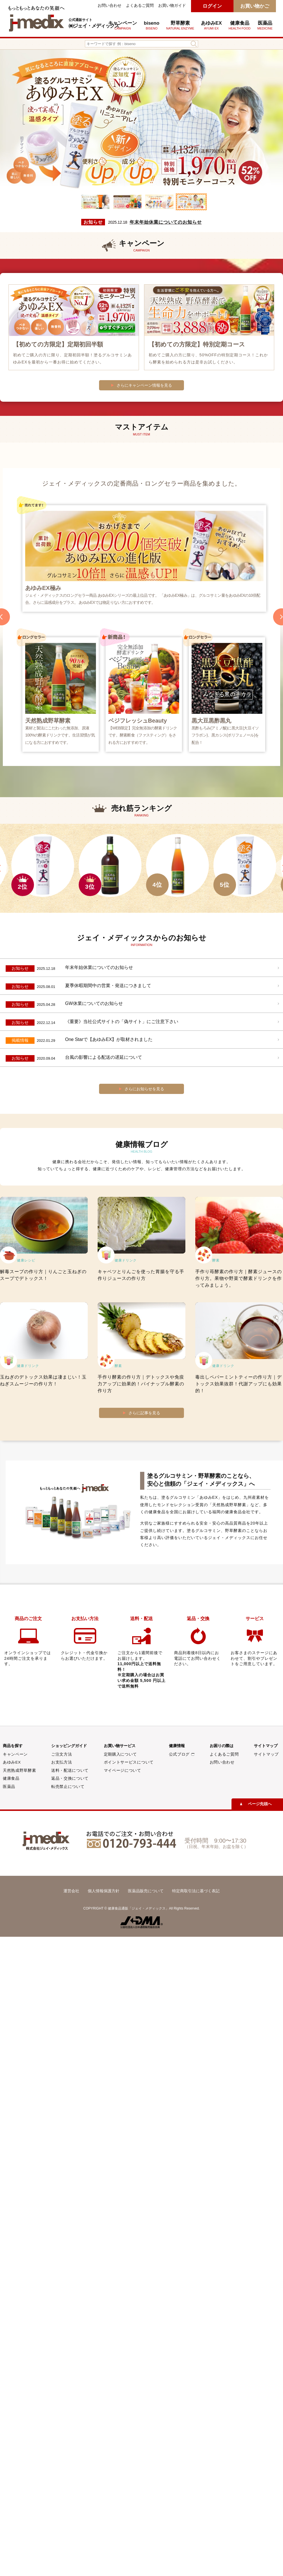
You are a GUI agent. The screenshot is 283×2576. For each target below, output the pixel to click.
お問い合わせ (109, 5)
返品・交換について (70, 1778)
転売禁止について (67, 1787)
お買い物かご (254, 6)
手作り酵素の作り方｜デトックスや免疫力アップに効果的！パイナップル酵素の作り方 (141, 1384)
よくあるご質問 (140, 5)
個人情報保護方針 (103, 1891)
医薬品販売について (146, 1891)
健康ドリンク (126, 1260)
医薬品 (265, 25)
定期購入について (120, 1754)
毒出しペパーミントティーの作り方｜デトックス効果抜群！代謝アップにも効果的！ (238, 1384)
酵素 (216, 1260)
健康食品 (11, 1778)
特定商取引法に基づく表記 (196, 1891)
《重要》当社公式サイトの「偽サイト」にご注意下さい (121, 1021)
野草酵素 (180, 25)
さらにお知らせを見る (144, 1089)
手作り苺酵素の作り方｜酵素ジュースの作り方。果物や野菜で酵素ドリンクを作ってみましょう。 (238, 1278)
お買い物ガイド (172, 5)
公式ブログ (181, 1754)
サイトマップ (266, 1754)
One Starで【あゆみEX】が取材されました (109, 1039)
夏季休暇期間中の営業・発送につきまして (108, 985)
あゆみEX (211, 25)
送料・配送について (70, 1770)
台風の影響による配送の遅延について (103, 1057)
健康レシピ (26, 1260)
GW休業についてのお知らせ (94, 1003)
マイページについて (122, 1770)
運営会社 (71, 1891)
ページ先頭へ (260, 1804)
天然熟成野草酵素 (19, 1770)
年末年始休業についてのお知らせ (166, 222)
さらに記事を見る (144, 1413)
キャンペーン (122, 25)
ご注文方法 (61, 1754)
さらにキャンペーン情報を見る (144, 385)
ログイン (212, 6)
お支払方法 (61, 1762)
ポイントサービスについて (129, 1762)
